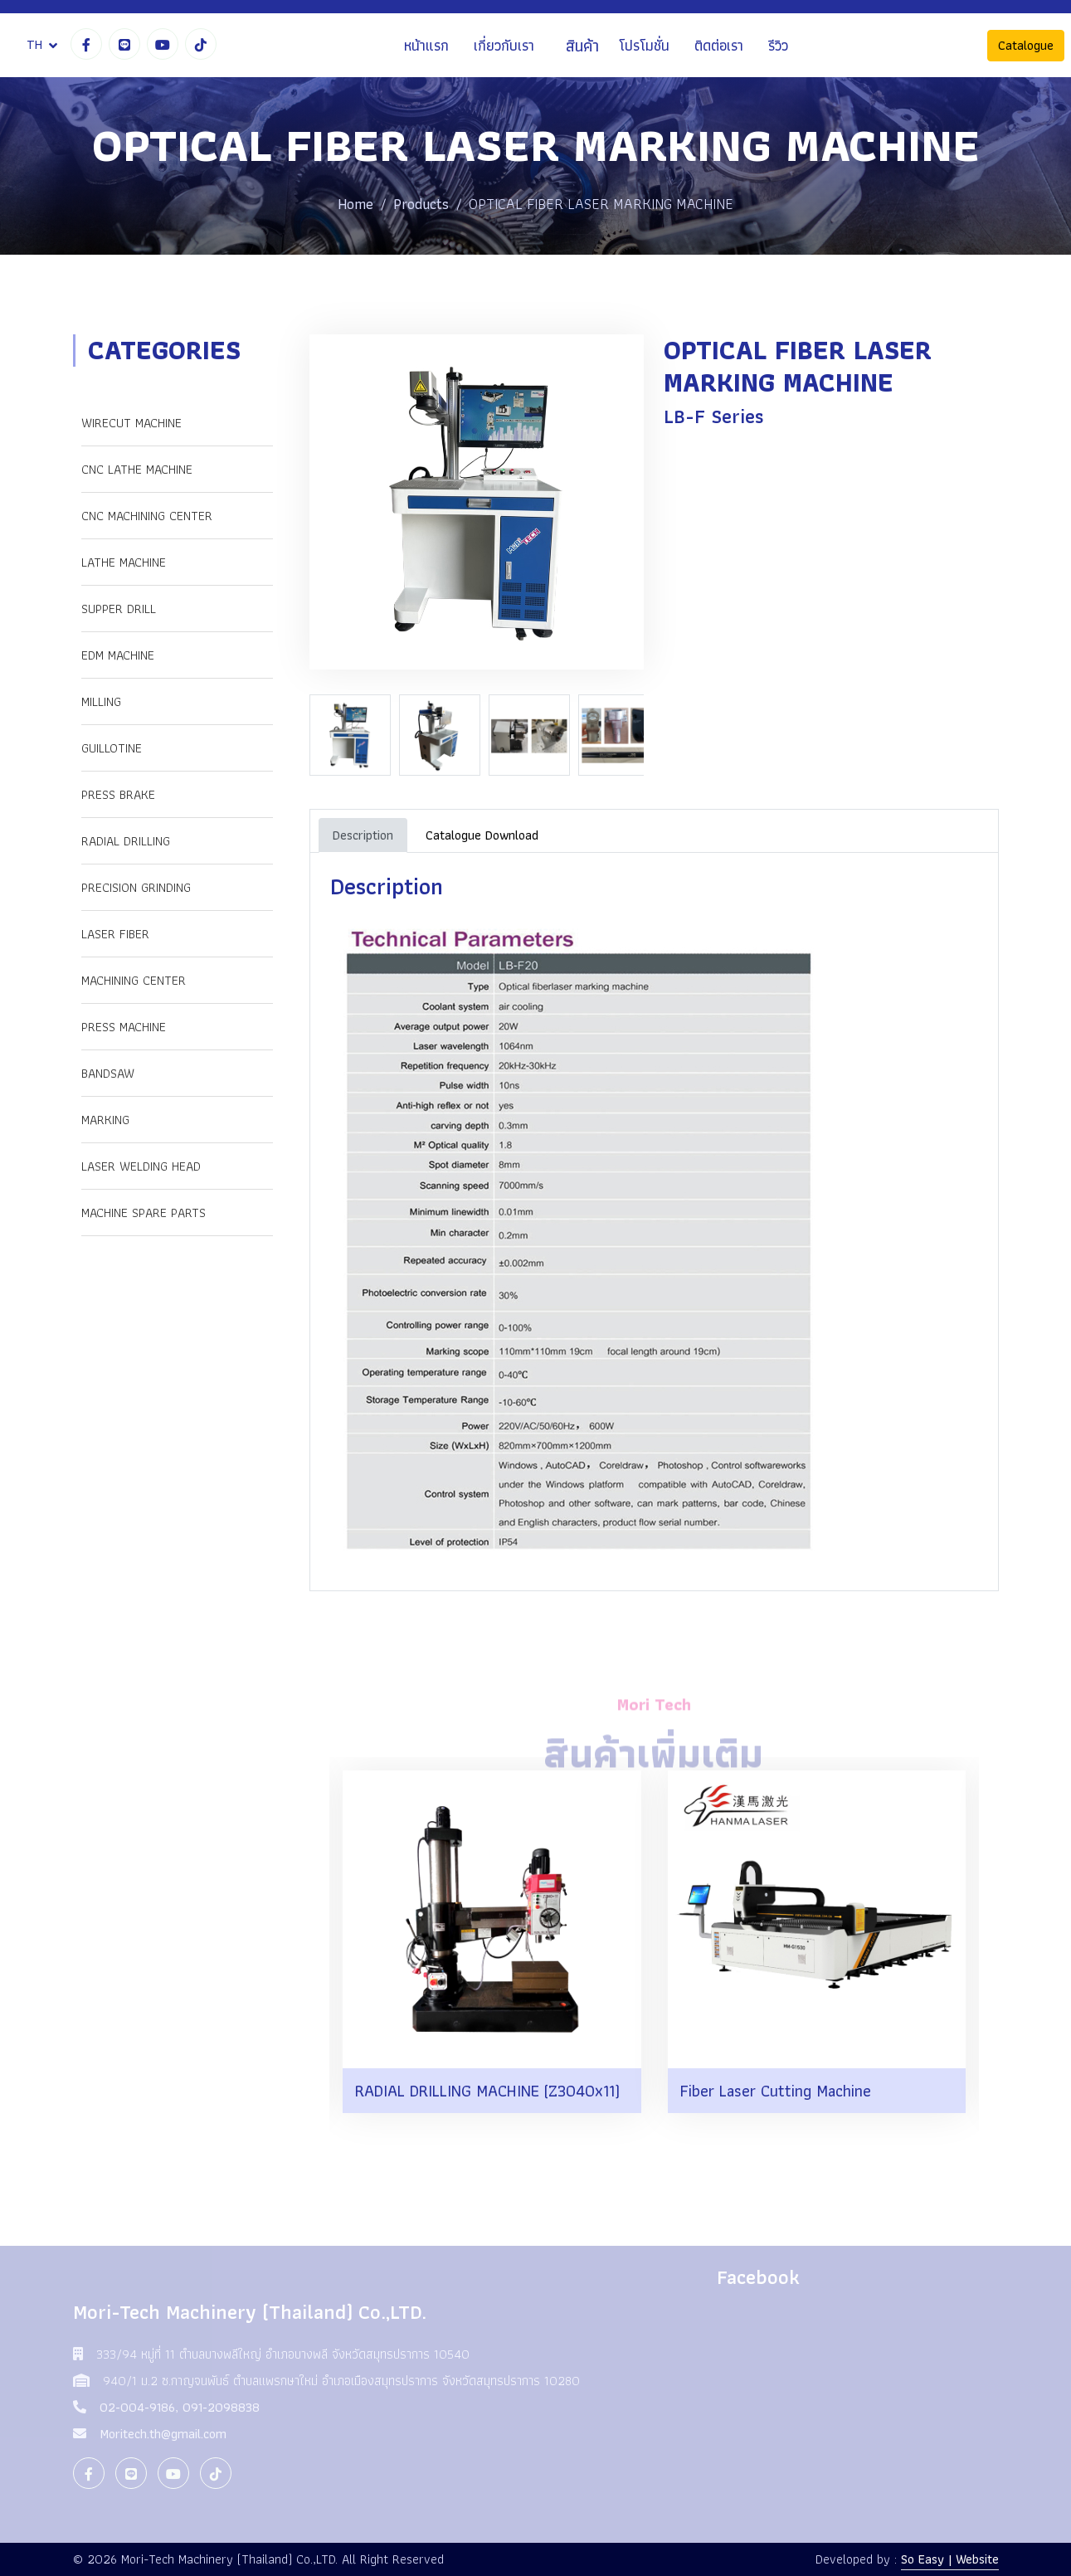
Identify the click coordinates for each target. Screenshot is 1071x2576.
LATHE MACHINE (123, 562)
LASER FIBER (115, 933)
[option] (354, 735)
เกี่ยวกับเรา (504, 45)
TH (34, 44)
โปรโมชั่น (644, 45)
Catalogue (1026, 45)
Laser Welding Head (141, 1166)
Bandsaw (107, 1073)
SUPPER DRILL (118, 608)
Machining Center (133, 980)
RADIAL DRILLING (125, 840)
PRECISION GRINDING (136, 887)
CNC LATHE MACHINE (136, 469)
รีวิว (778, 45)
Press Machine (123, 1026)
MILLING (101, 701)
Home (355, 204)
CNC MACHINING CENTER (146, 515)
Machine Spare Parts (143, 1212)
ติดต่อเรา (718, 45)
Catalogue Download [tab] (482, 835)
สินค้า (582, 45)
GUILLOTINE (111, 748)
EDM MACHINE (117, 655)
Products (421, 204)
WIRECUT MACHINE (131, 422)
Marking (105, 1119)
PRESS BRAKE (118, 794)
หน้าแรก (426, 45)
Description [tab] (363, 835)
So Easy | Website (950, 2559)
